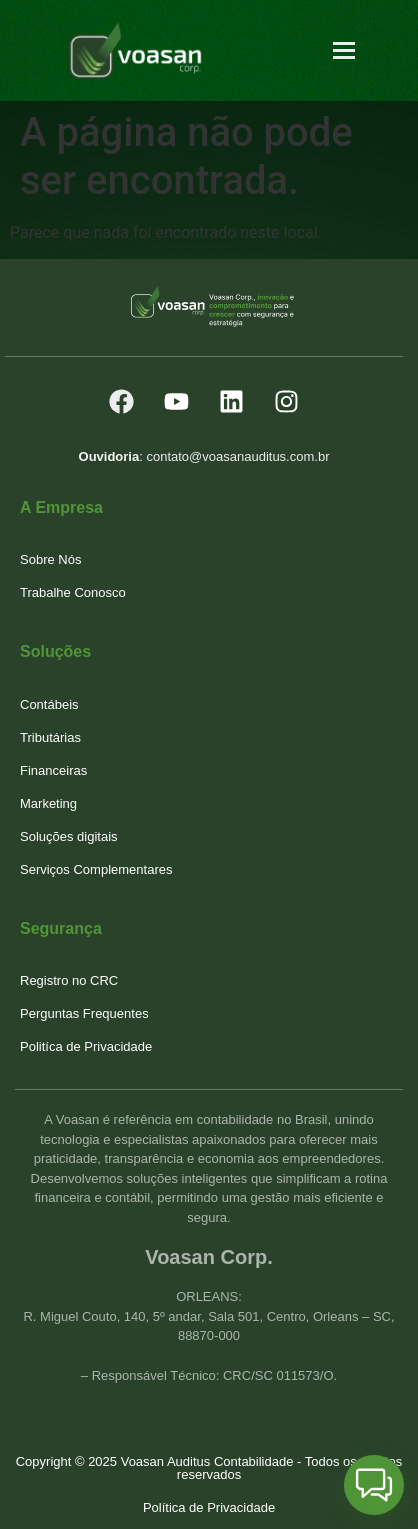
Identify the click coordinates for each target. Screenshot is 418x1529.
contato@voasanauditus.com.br (237, 456)
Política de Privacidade (209, 1507)
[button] (374, 1485)
